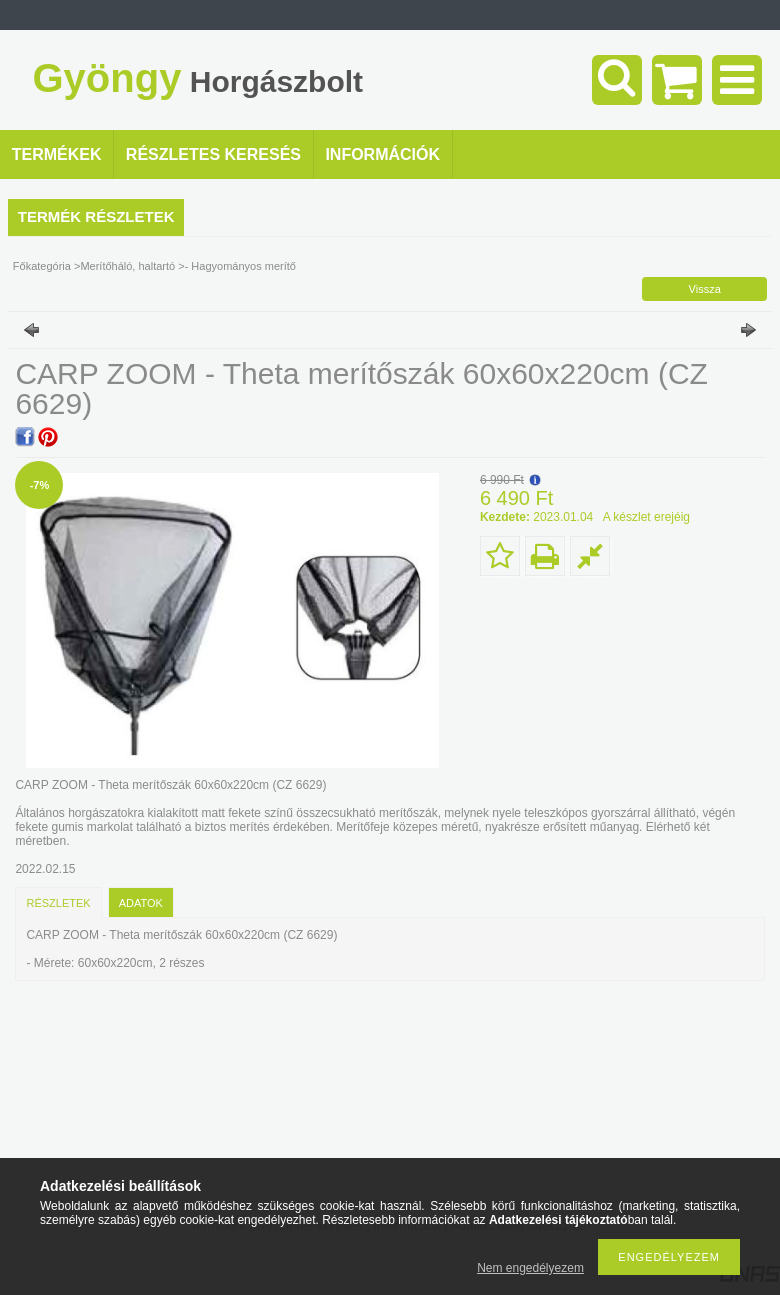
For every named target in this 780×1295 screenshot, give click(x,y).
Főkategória (42, 266)
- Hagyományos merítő (240, 266)
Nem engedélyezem (530, 1268)
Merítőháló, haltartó (127, 266)
